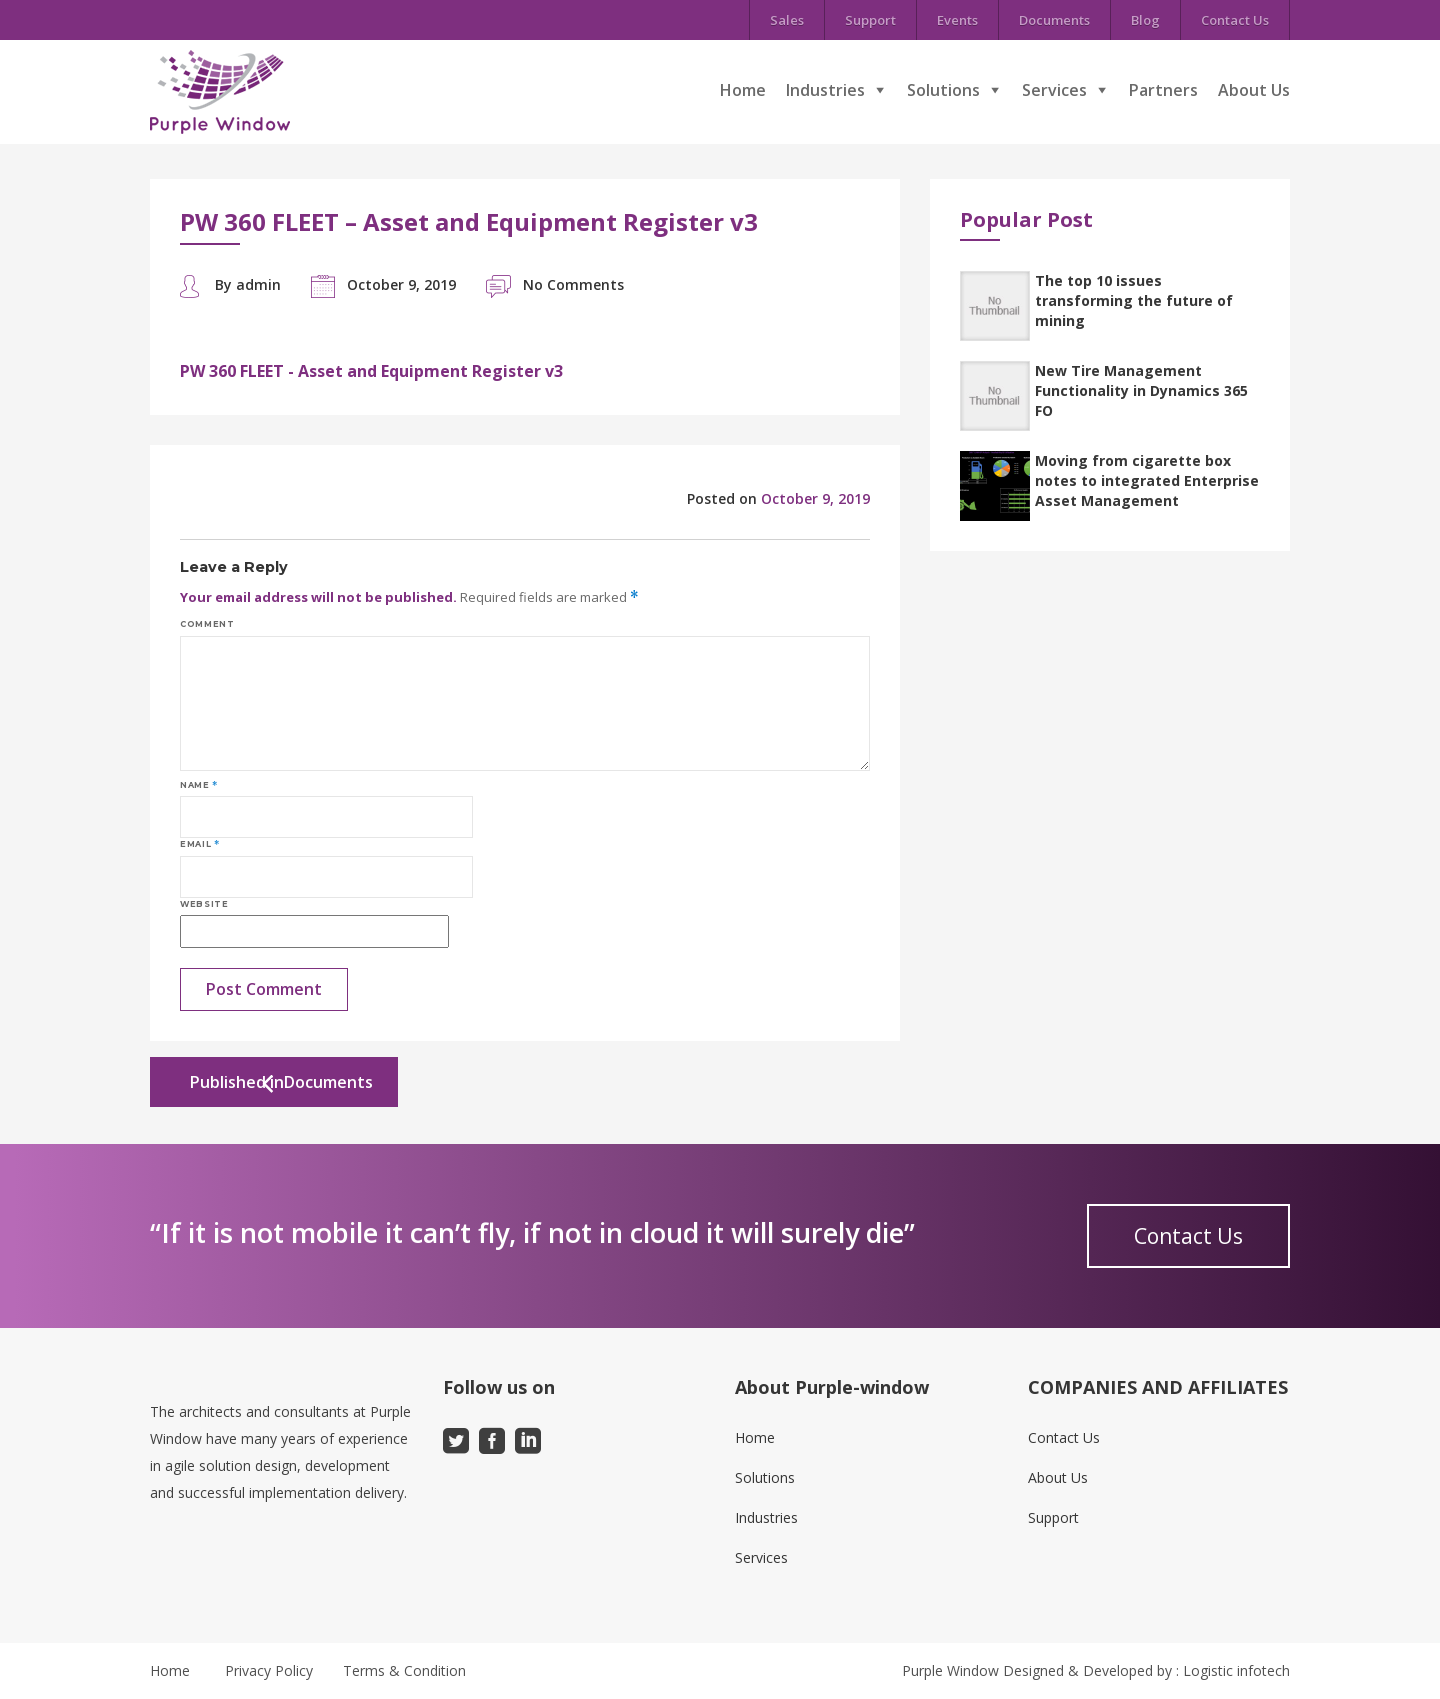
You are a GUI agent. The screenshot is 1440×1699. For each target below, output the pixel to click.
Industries (825, 90)
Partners (1163, 90)
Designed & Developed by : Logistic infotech (1146, 1670)
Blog (1145, 20)
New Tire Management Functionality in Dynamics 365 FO (1141, 390)
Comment (207, 624)
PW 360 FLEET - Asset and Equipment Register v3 (371, 371)
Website (204, 904)
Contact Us (1235, 20)
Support (870, 20)
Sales (787, 20)
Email (199, 844)
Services (1054, 90)
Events (957, 20)
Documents (1054, 20)
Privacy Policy (269, 1670)
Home (743, 90)
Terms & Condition (404, 1670)
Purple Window (950, 1670)
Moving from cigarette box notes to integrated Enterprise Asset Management (1147, 480)
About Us (1254, 90)
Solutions (943, 90)
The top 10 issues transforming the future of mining (1134, 300)
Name (199, 785)
